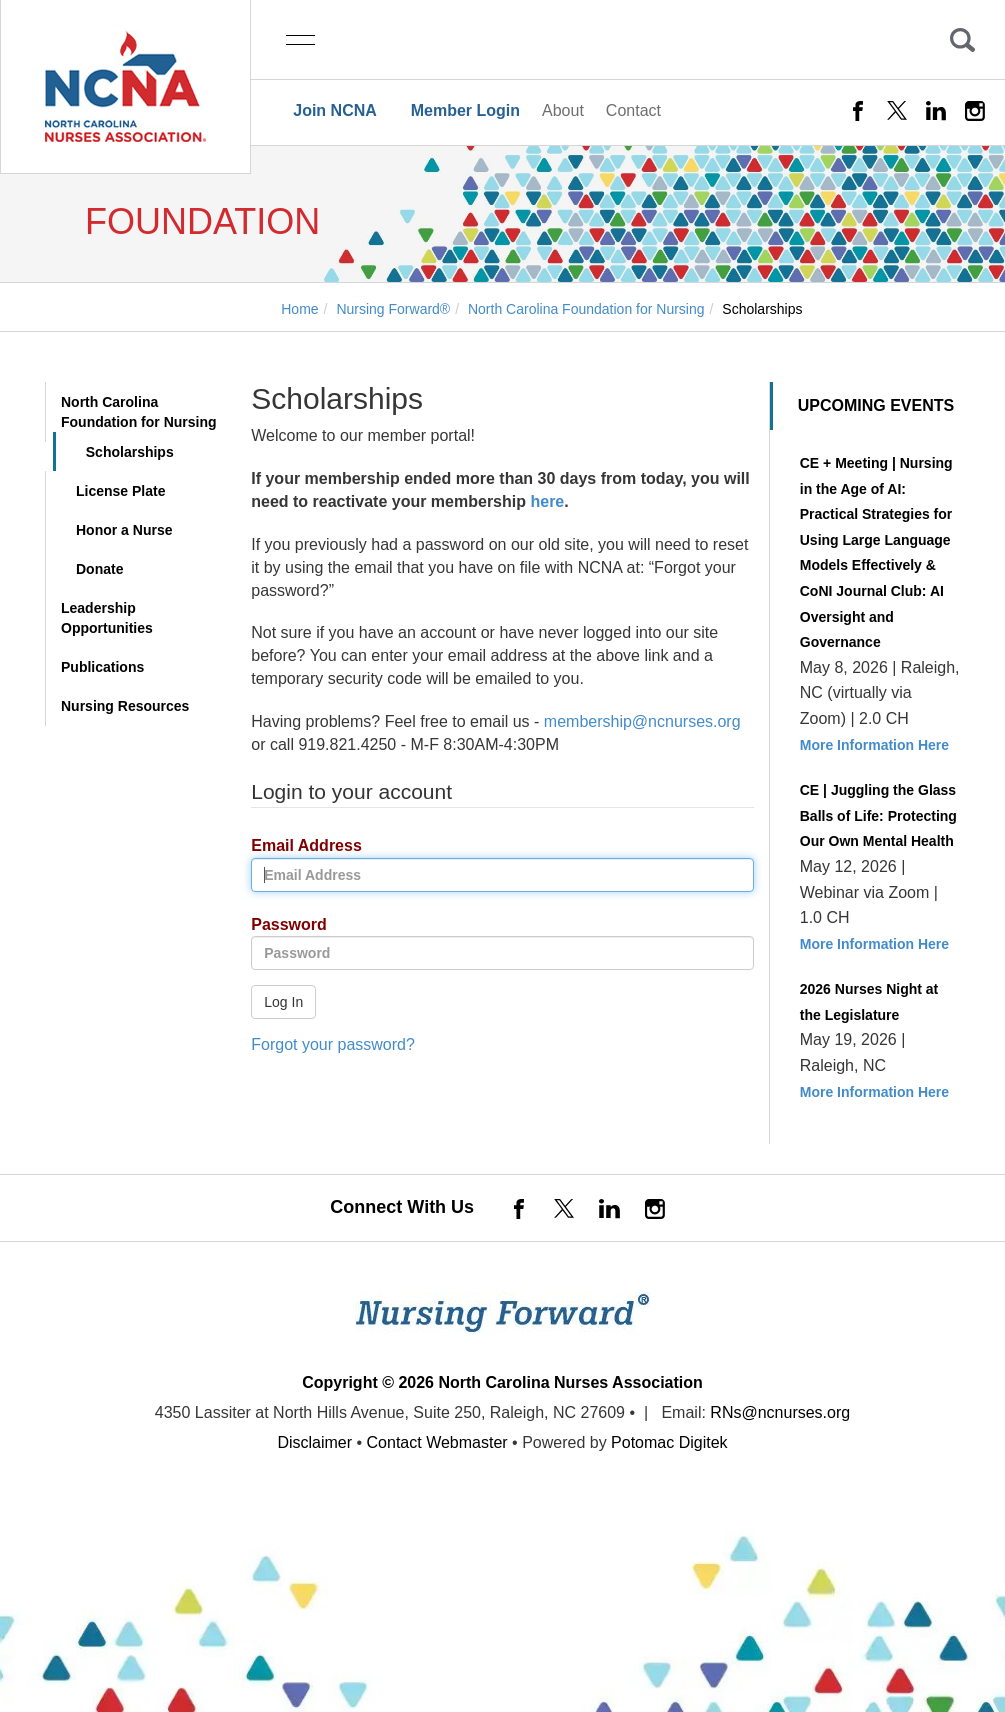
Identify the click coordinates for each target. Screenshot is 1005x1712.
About (563, 110)
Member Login (465, 110)
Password (281, 925)
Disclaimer (314, 1442)
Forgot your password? (333, 1044)
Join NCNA (335, 110)
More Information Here (874, 745)
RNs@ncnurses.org (780, 1412)
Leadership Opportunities (107, 618)
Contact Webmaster (437, 1442)
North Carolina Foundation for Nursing (139, 412)
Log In (283, 1002)
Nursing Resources (125, 706)
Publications (102, 667)
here (547, 501)
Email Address (299, 846)
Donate (99, 569)
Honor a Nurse (124, 530)
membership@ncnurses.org (642, 721)
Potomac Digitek (669, 1442)
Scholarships (130, 452)
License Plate (121, 491)
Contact (633, 110)
